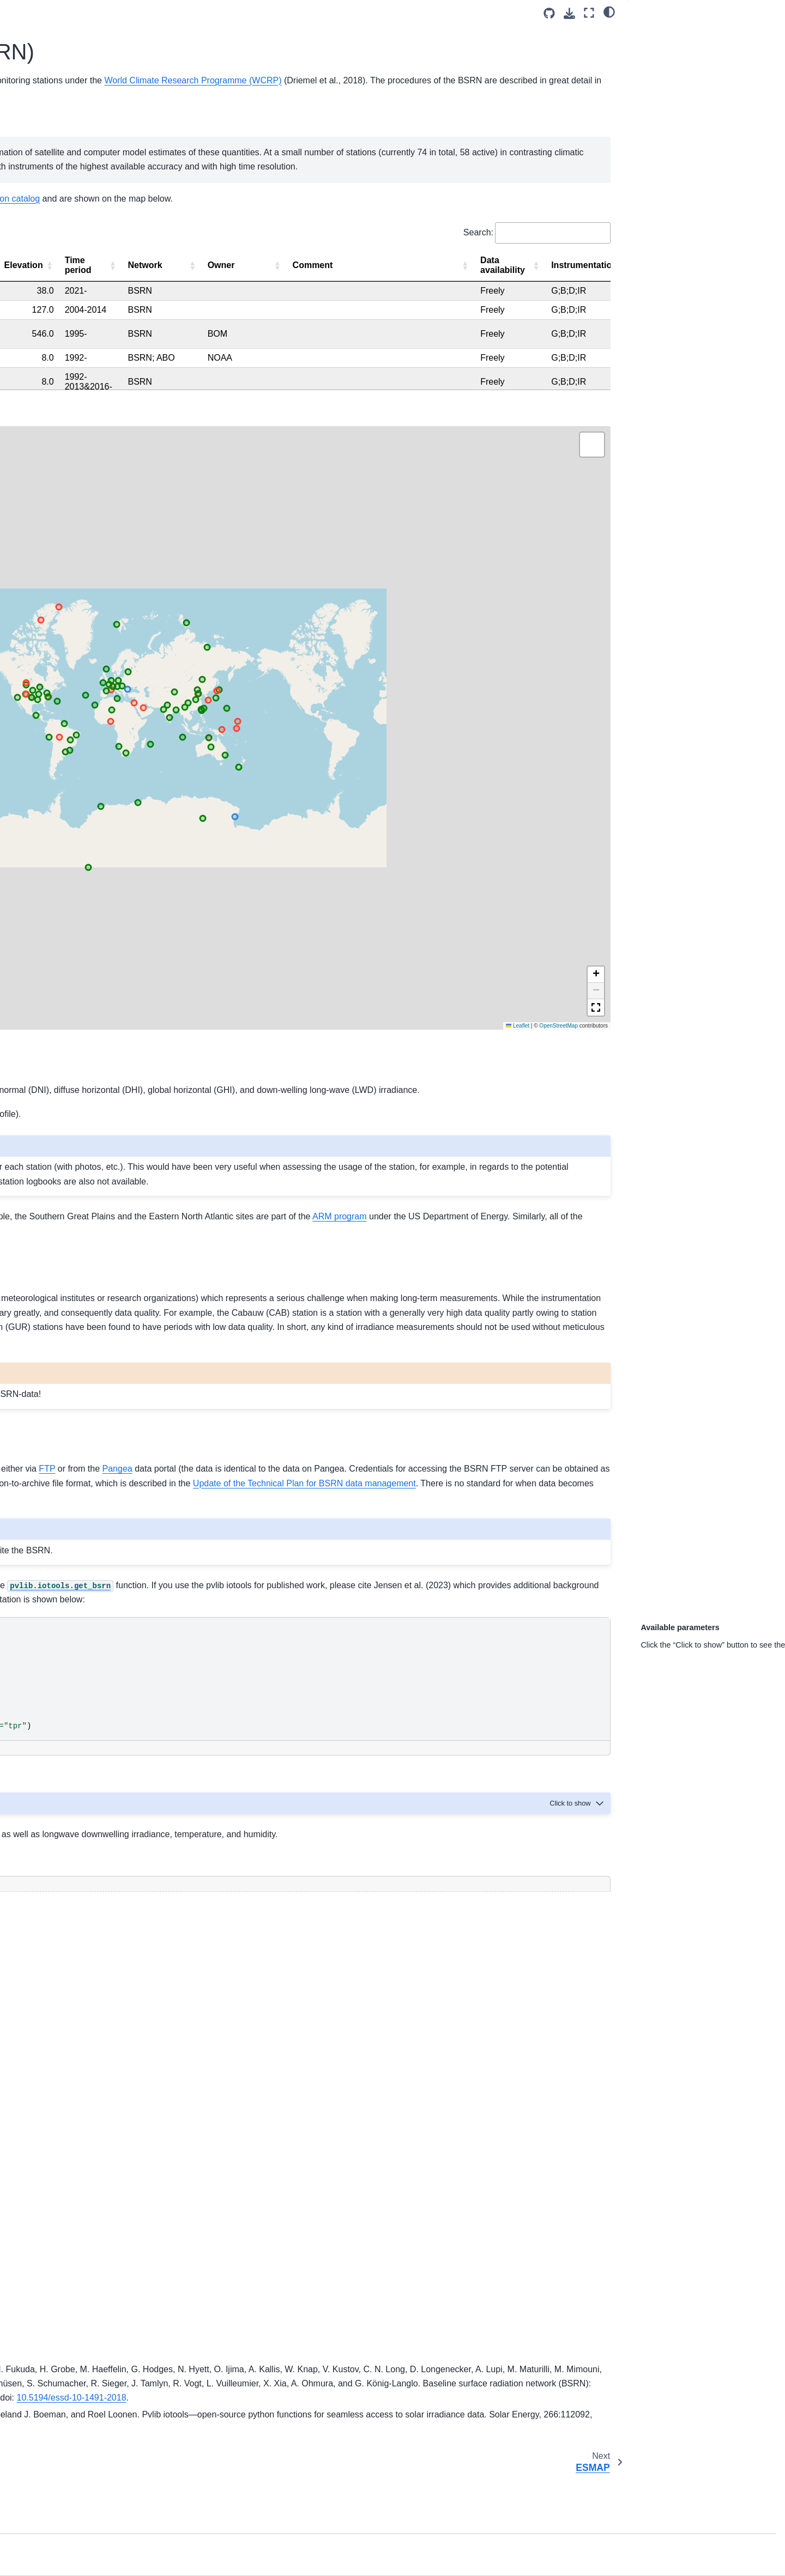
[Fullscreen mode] (589, 12)
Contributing (44, 546)
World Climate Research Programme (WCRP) (339, 119)
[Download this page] (569, 13)
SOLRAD (39, 368)
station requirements (408, 841)
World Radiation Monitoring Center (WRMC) (330, 158)
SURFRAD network (435, 1039)
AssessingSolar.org (56, 564)
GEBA (34, 483)
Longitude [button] (532, 362)
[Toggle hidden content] (395, 1715)
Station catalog (49, 219)
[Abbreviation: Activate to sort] (291, 362)
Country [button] (414, 362)
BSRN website (367, 880)
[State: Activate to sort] (360, 362)
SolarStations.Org (522, 280)
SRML (34, 386)
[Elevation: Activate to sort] (600, 362)
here (334, 976)
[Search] (85, 175)
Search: (478, 329)
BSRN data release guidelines (320, 1474)
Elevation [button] (594, 362)
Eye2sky (37, 466)
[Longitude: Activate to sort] (538, 362)
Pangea (272, 1364)
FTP (202, 1364)
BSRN (34, 317)
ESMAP (36, 334)
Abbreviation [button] (286, 362)
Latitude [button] (472, 362)
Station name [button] (200, 362)
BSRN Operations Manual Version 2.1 (413, 134)
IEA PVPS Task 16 (55, 580)
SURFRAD (42, 403)
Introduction (43, 202)
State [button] (345, 362)
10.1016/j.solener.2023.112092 (466, 2482)
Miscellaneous (48, 500)
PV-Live (36, 449)
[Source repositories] (549, 13)
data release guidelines (452, 1378)
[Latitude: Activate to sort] (477, 362)
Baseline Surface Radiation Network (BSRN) (283, 105)
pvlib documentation (411, 1738)
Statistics (39, 271)
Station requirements (59, 237)
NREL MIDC (44, 351)
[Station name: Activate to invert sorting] (217, 362)
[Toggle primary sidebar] (181, 12)
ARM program (490, 1025)
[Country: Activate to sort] (421, 362)
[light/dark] (609, 11)
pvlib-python (469, 1523)
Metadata (39, 254)
